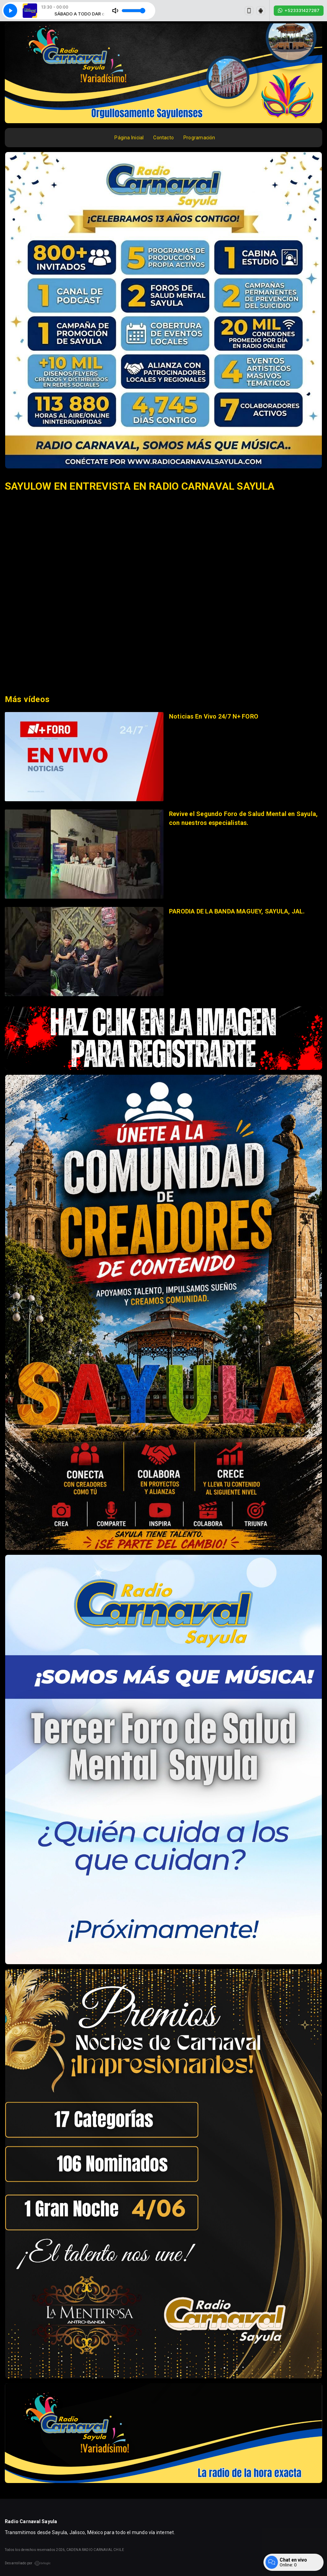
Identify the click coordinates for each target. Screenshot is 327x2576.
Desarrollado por (28, 2563)
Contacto (163, 137)
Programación (199, 137)
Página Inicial (129, 137)
